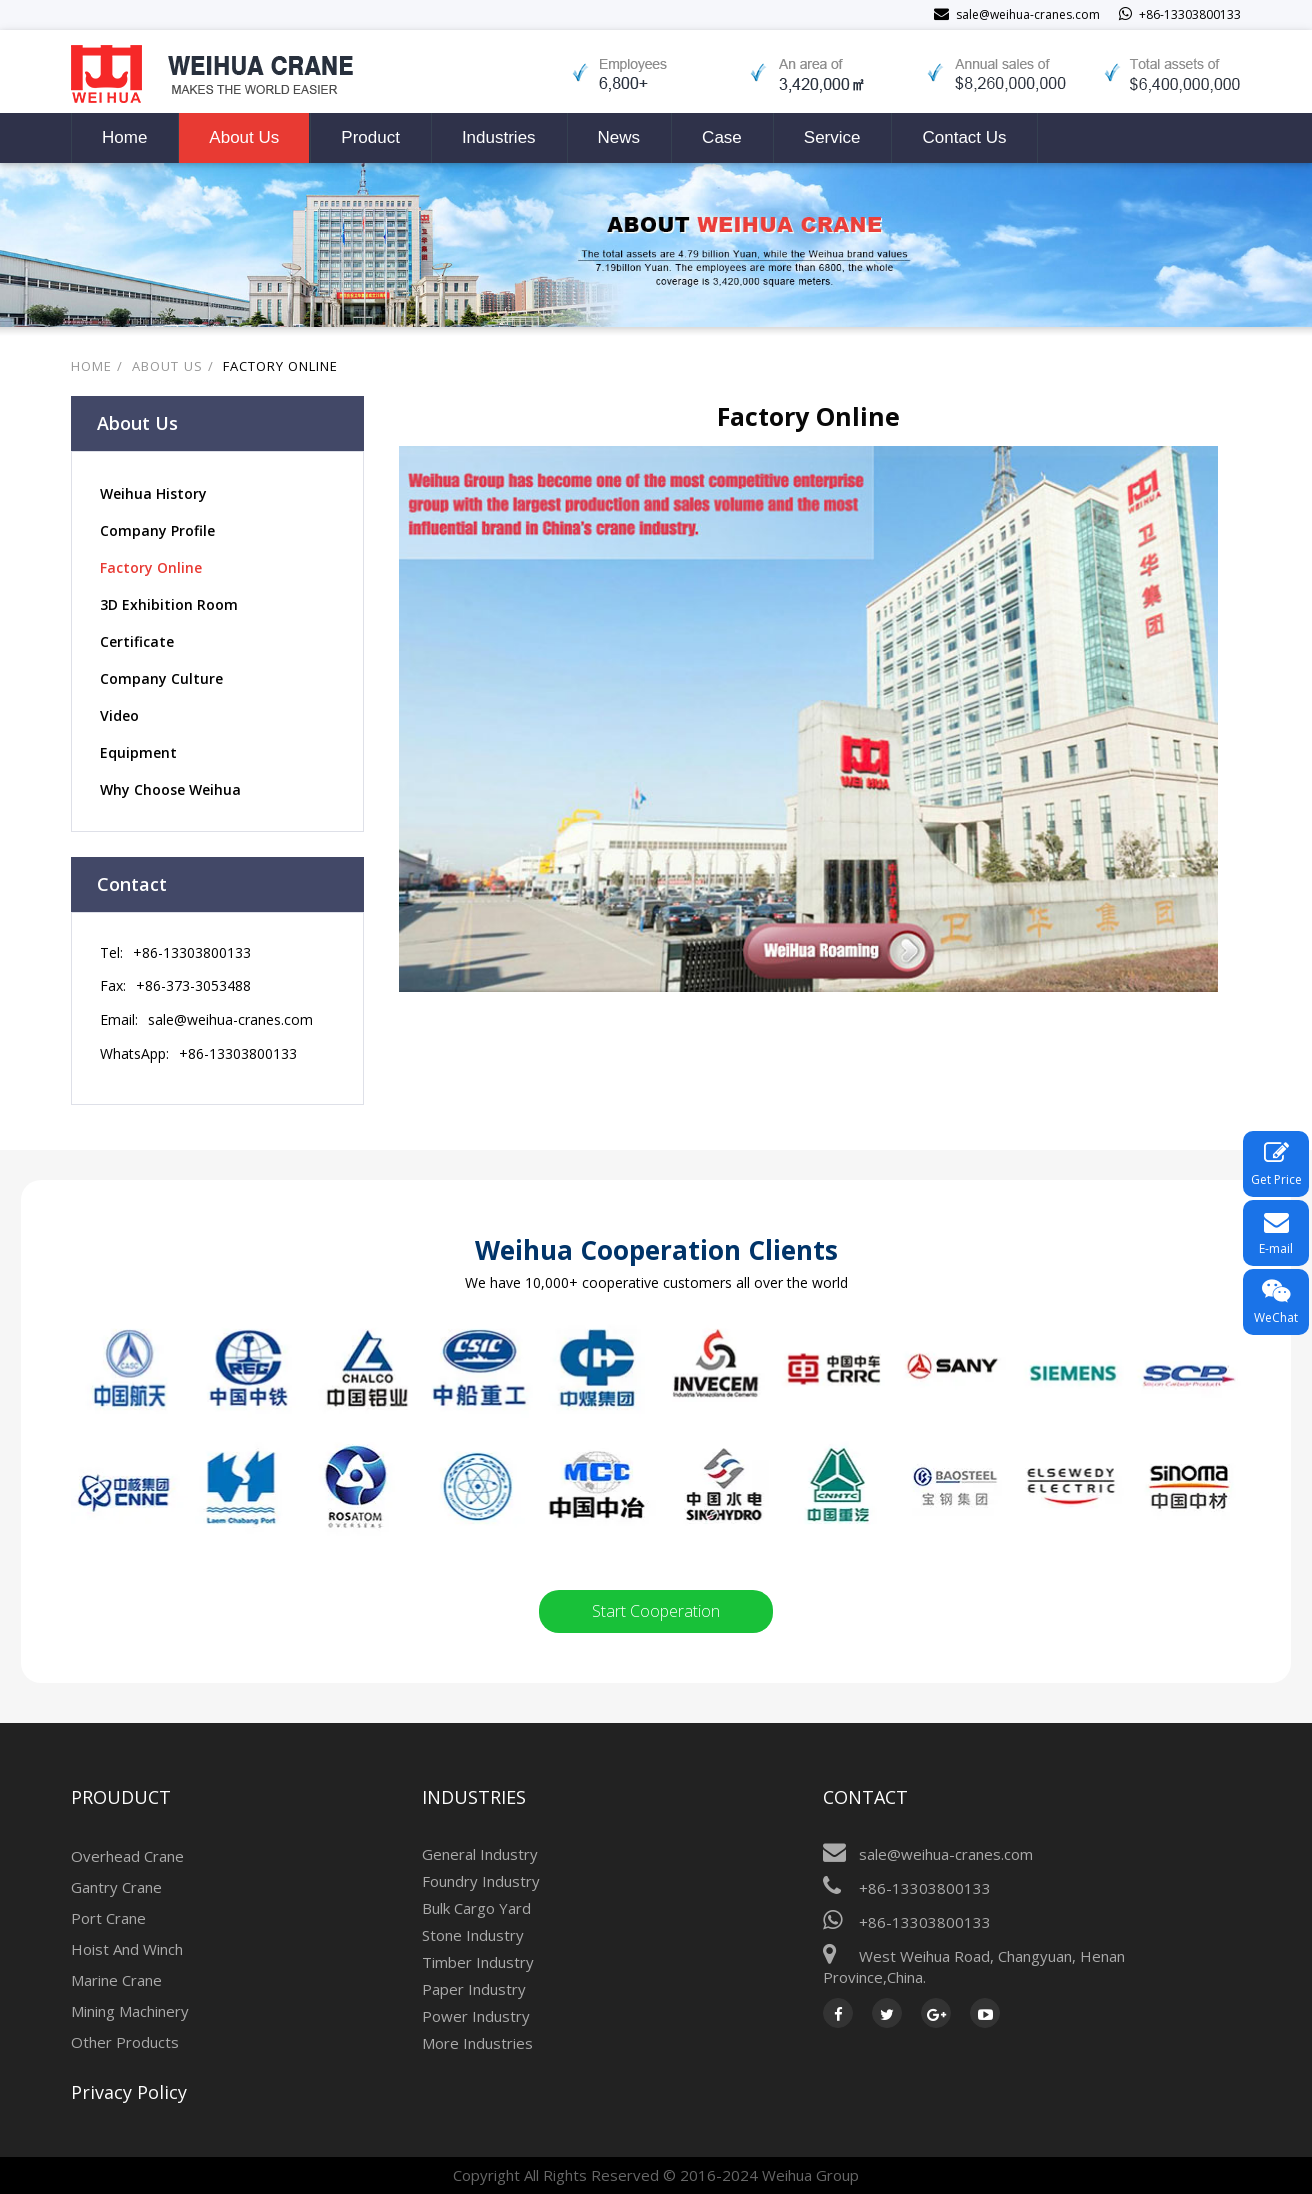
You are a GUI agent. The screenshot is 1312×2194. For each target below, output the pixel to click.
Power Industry (476, 2016)
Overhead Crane (127, 1856)
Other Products (125, 2042)
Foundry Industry (481, 1881)
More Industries (477, 2043)
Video (119, 715)
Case (722, 137)
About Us (244, 137)
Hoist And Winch (127, 1949)
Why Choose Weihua (170, 789)
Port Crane (108, 1918)
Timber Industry (478, 1962)
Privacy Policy (129, 2092)
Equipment (138, 752)
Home (124, 137)
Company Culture (161, 678)
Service (832, 137)
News (619, 137)
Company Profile (157, 530)
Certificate (137, 641)
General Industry (480, 1854)
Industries (499, 137)
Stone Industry (473, 1935)
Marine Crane (116, 1980)
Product (370, 137)
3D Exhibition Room (169, 604)
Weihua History (153, 493)
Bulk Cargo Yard (476, 1908)
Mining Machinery (130, 2011)
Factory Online (281, 366)
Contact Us (964, 137)
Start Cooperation (656, 1611)
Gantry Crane (116, 1887)
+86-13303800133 (192, 952)
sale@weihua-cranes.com (230, 1019)
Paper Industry (474, 1989)
